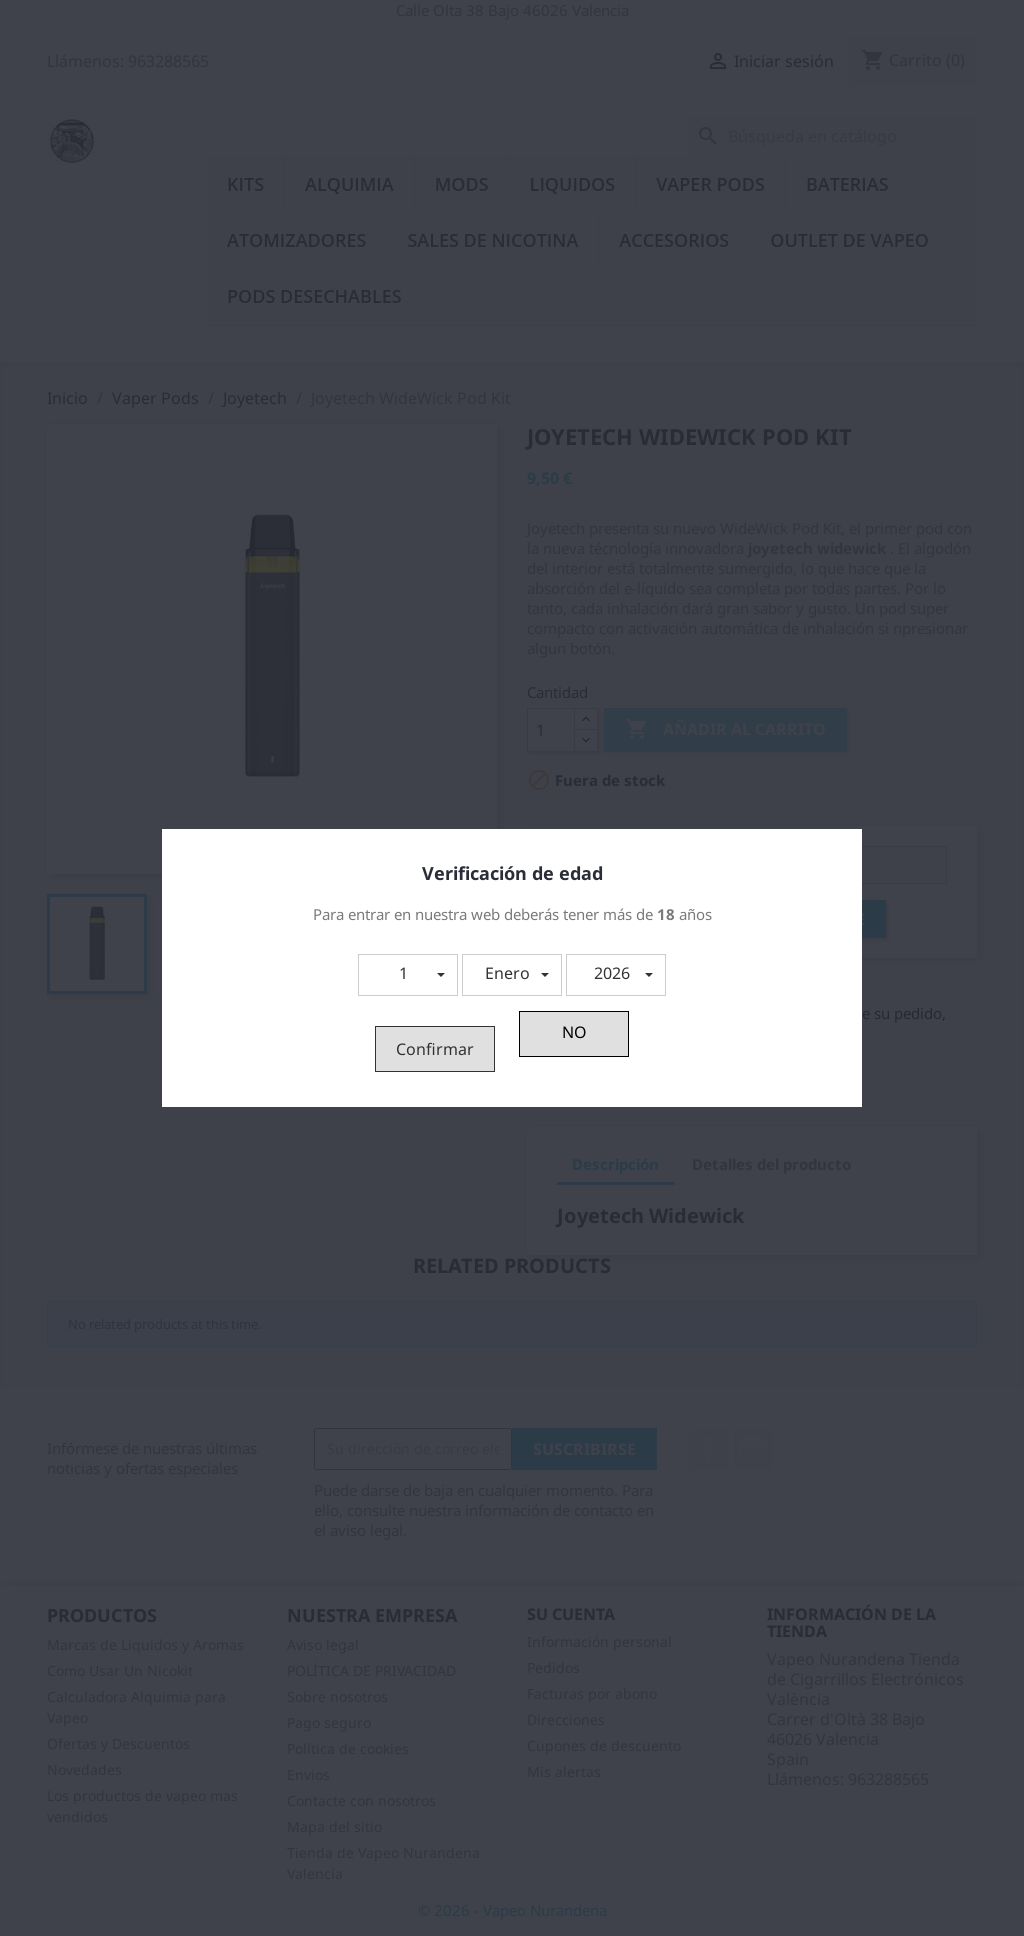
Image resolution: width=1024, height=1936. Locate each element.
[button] (408, 975)
